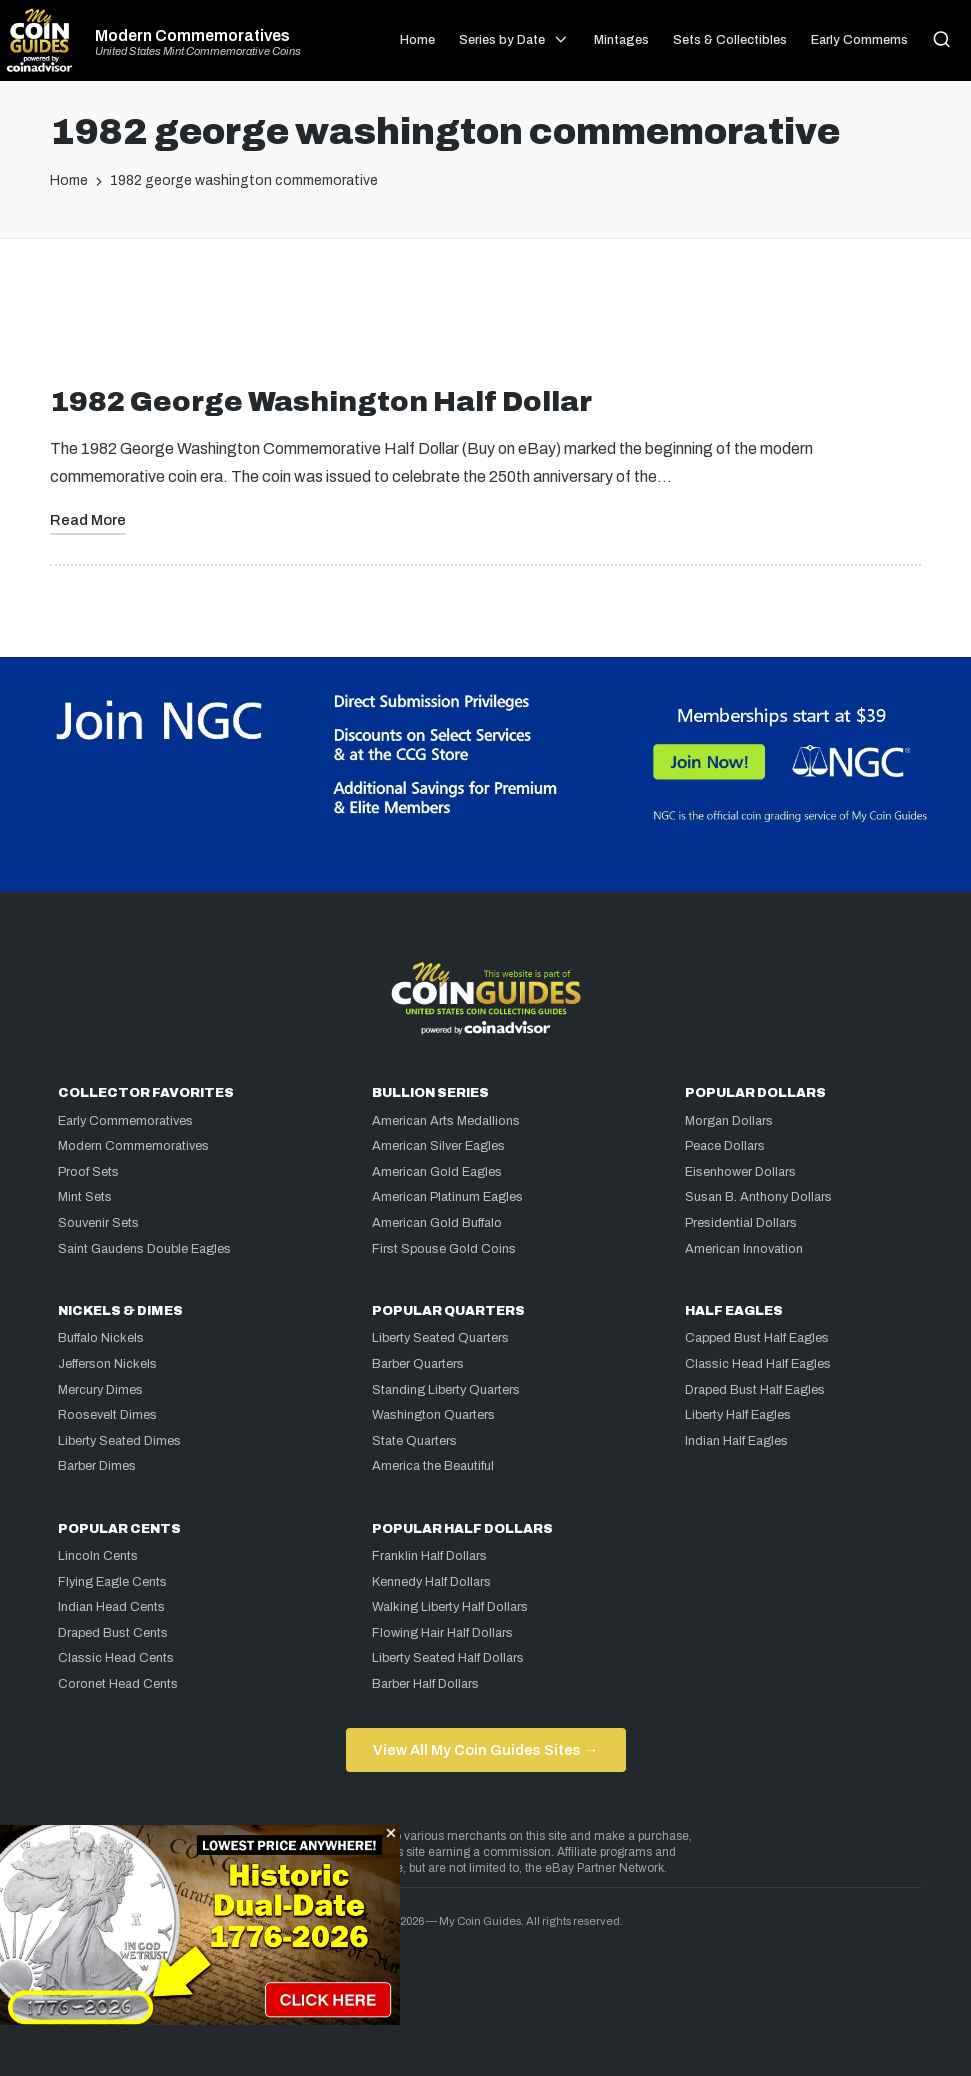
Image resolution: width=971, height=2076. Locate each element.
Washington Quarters (433, 1415)
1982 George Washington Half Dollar (321, 401)
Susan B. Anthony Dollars (758, 1197)
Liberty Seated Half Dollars (448, 1658)
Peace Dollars (725, 1146)
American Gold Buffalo (437, 1223)
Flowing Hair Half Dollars (442, 1633)
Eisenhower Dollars (740, 1172)
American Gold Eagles (437, 1172)
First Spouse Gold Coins (444, 1249)
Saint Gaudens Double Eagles (144, 1249)
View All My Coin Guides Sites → (485, 1750)
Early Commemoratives (125, 1121)
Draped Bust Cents (113, 1633)
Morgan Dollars (729, 1121)
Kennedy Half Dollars (431, 1582)
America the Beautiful (433, 1466)
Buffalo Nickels (101, 1338)
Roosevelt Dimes (107, 1415)
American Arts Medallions (446, 1121)
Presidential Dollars (741, 1223)
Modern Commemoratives (192, 36)
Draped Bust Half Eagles (755, 1390)
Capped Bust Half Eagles (757, 1338)
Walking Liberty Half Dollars (450, 1607)
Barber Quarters (418, 1364)
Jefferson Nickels (107, 1364)
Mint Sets (85, 1197)
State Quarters (414, 1441)
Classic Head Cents (116, 1658)
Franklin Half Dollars (429, 1556)
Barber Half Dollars (425, 1684)
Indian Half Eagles (736, 1441)
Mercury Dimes (100, 1390)
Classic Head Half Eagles (758, 1364)
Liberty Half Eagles (738, 1415)
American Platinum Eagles (447, 1197)
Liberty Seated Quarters (440, 1338)
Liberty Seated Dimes (119, 1441)
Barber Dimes (97, 1466)
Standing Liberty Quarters (446, 1390)
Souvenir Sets (98, 1223)
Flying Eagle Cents (112, 1582)
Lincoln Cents (98, 1556)
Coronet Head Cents (118, 1684)
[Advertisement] (486, 320)
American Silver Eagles (438, 1146)
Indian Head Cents (111, 1607)
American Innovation (744, 1249)
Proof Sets (88, 1172)
